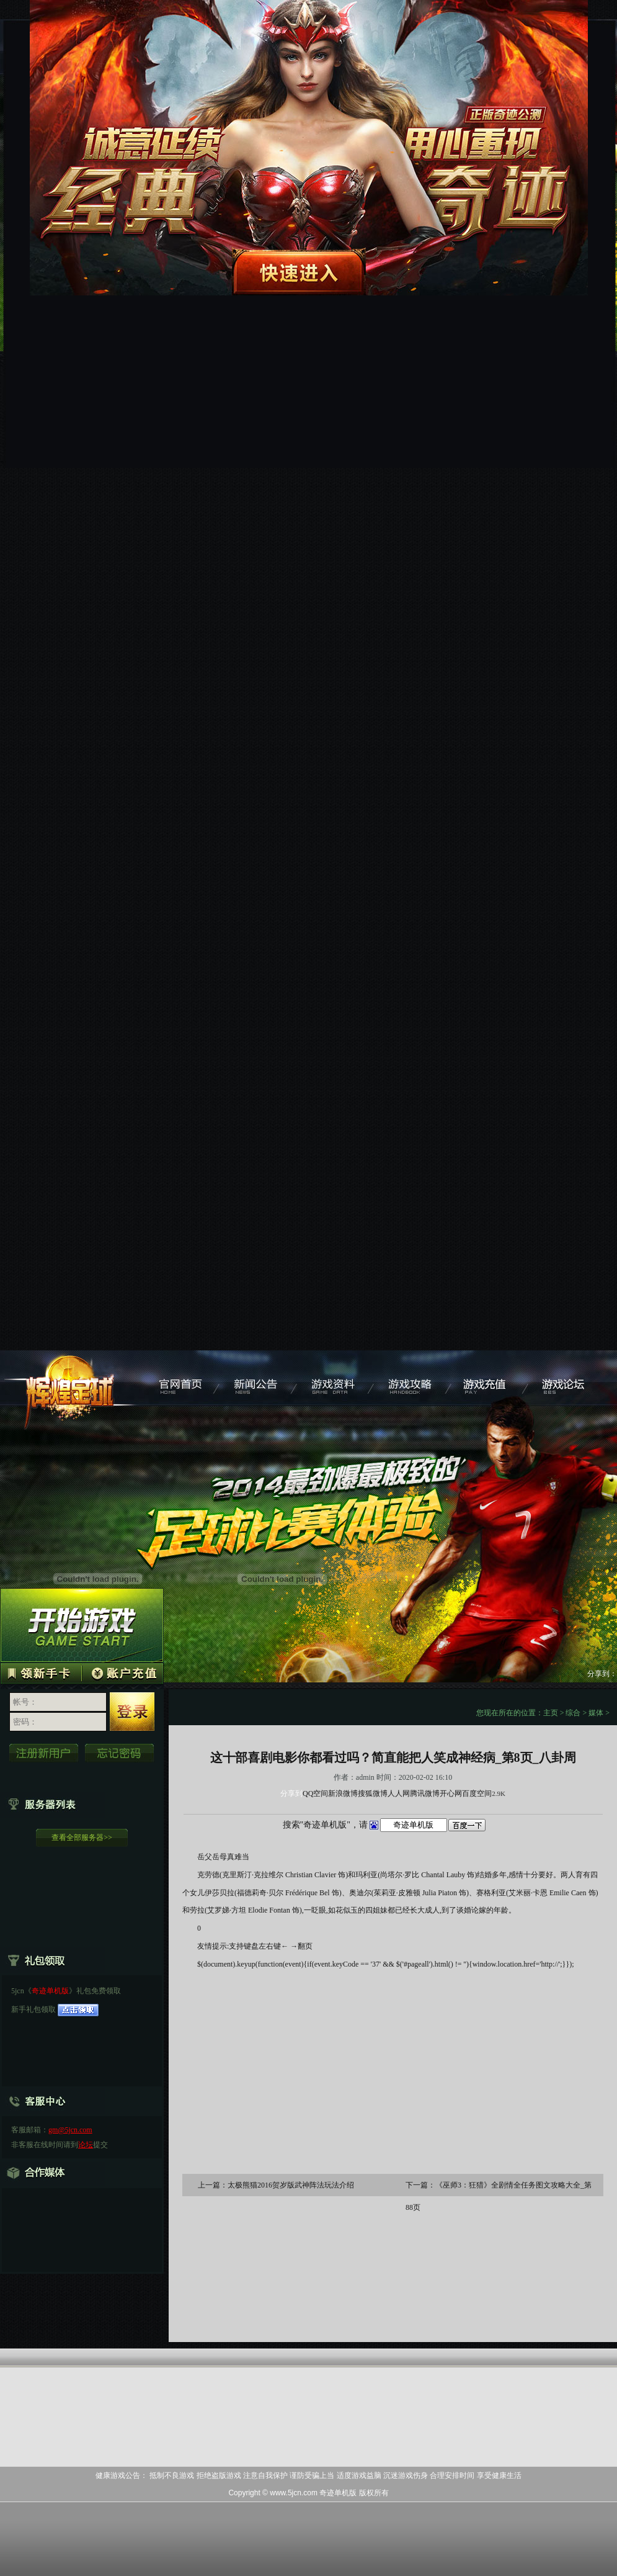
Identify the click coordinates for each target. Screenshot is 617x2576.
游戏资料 (335, 1378)
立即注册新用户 (44, 1752)
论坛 (85, 2144)
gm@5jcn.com (70, 2129)
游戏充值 (490, 1378)
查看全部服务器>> (81, 1837)
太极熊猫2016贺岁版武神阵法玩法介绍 (291, 2185)
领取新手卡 (40, 1672)
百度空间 (477, 1793)
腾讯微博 (425, 1793)
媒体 (595, 1712)
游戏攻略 (412, 1378)
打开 (60, 2516)
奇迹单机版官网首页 (180, 1378)
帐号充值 (121, 1672)
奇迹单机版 (70, 1378)
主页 (550, 1712)
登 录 (132, 1711)
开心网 (451, 1793)
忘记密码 (119, 1752)
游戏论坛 (567, 1378)
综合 (573, 1712)
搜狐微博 (373, 1793)
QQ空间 (315, 1793)
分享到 (291, 1793)
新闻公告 (257, 1378)
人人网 (399, 1793)
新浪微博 (343, 1793)
